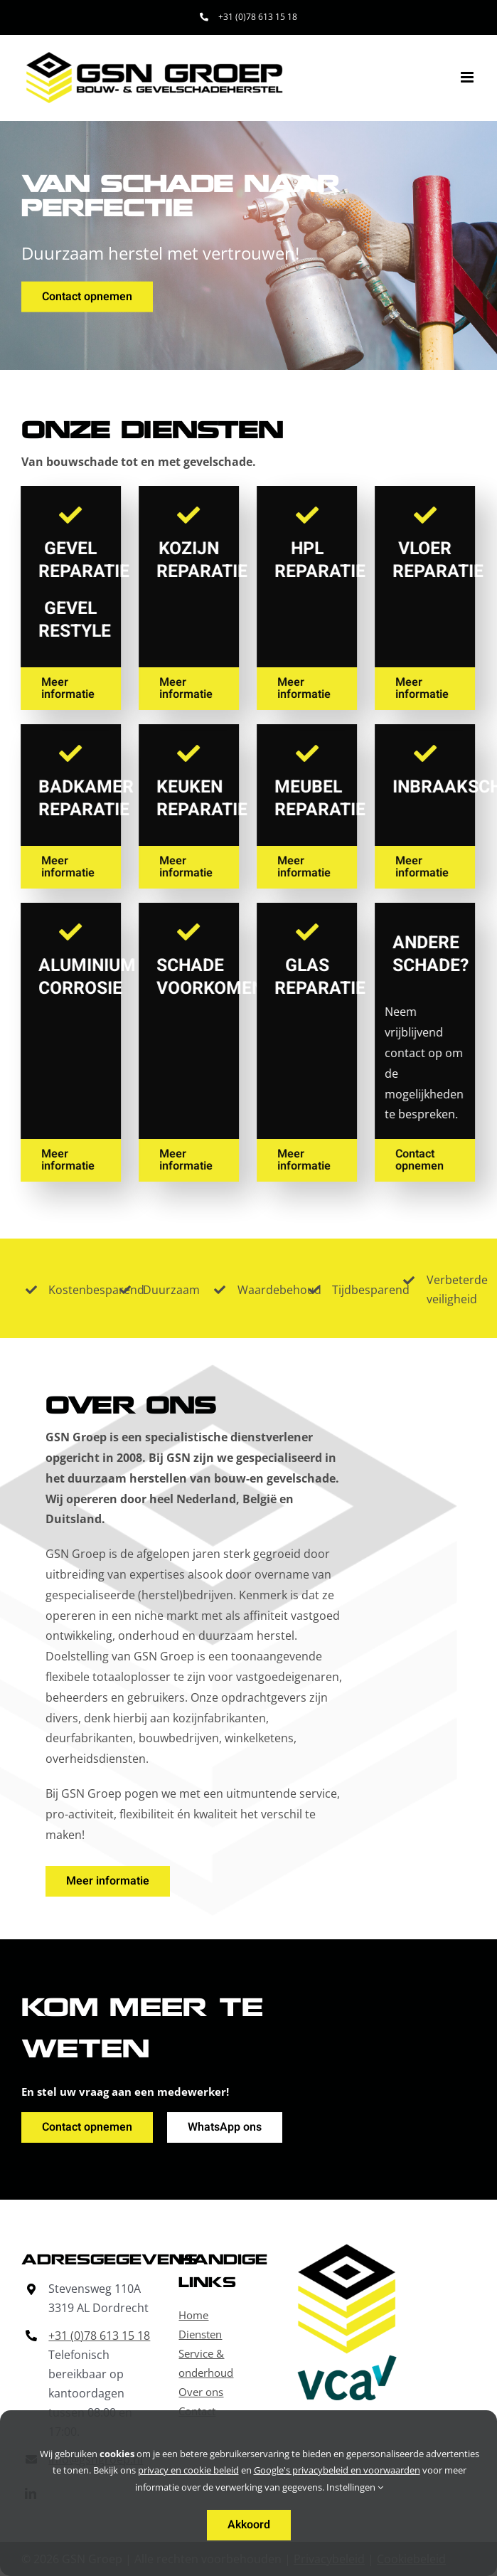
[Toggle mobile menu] (468, 77)
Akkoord (249, 2524)
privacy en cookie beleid (188, 2470)
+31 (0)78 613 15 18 (99, 2335)
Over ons (200, 2392)
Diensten (200, 2334)
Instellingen (354, 2487)
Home (193, 2315)
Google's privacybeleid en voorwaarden (337, 2470)
